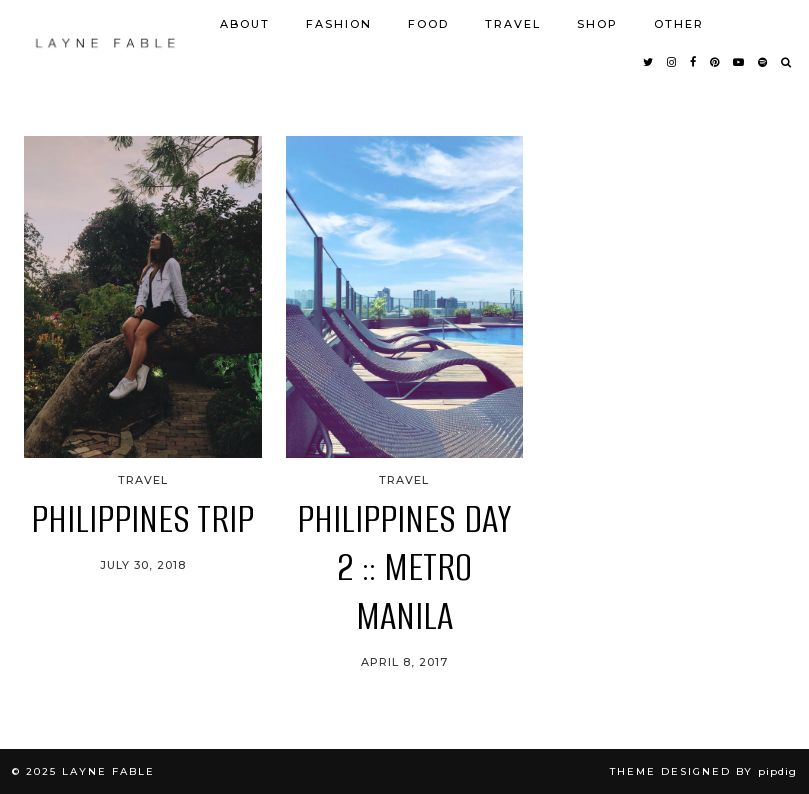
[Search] (787, 62)
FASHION (339, 24)
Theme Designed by (703, 771)
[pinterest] (715, 62)
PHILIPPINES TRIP (142, 519)
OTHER (679, 24)
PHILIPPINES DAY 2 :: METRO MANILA (404, 567)
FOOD (428, 24)
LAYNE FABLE (108, 771)
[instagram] (672, 62)
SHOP (597, 24)
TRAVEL (513, 24)
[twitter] (649, 62)
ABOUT (245, 24)
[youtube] (739, 62)
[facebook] (694, 62)
